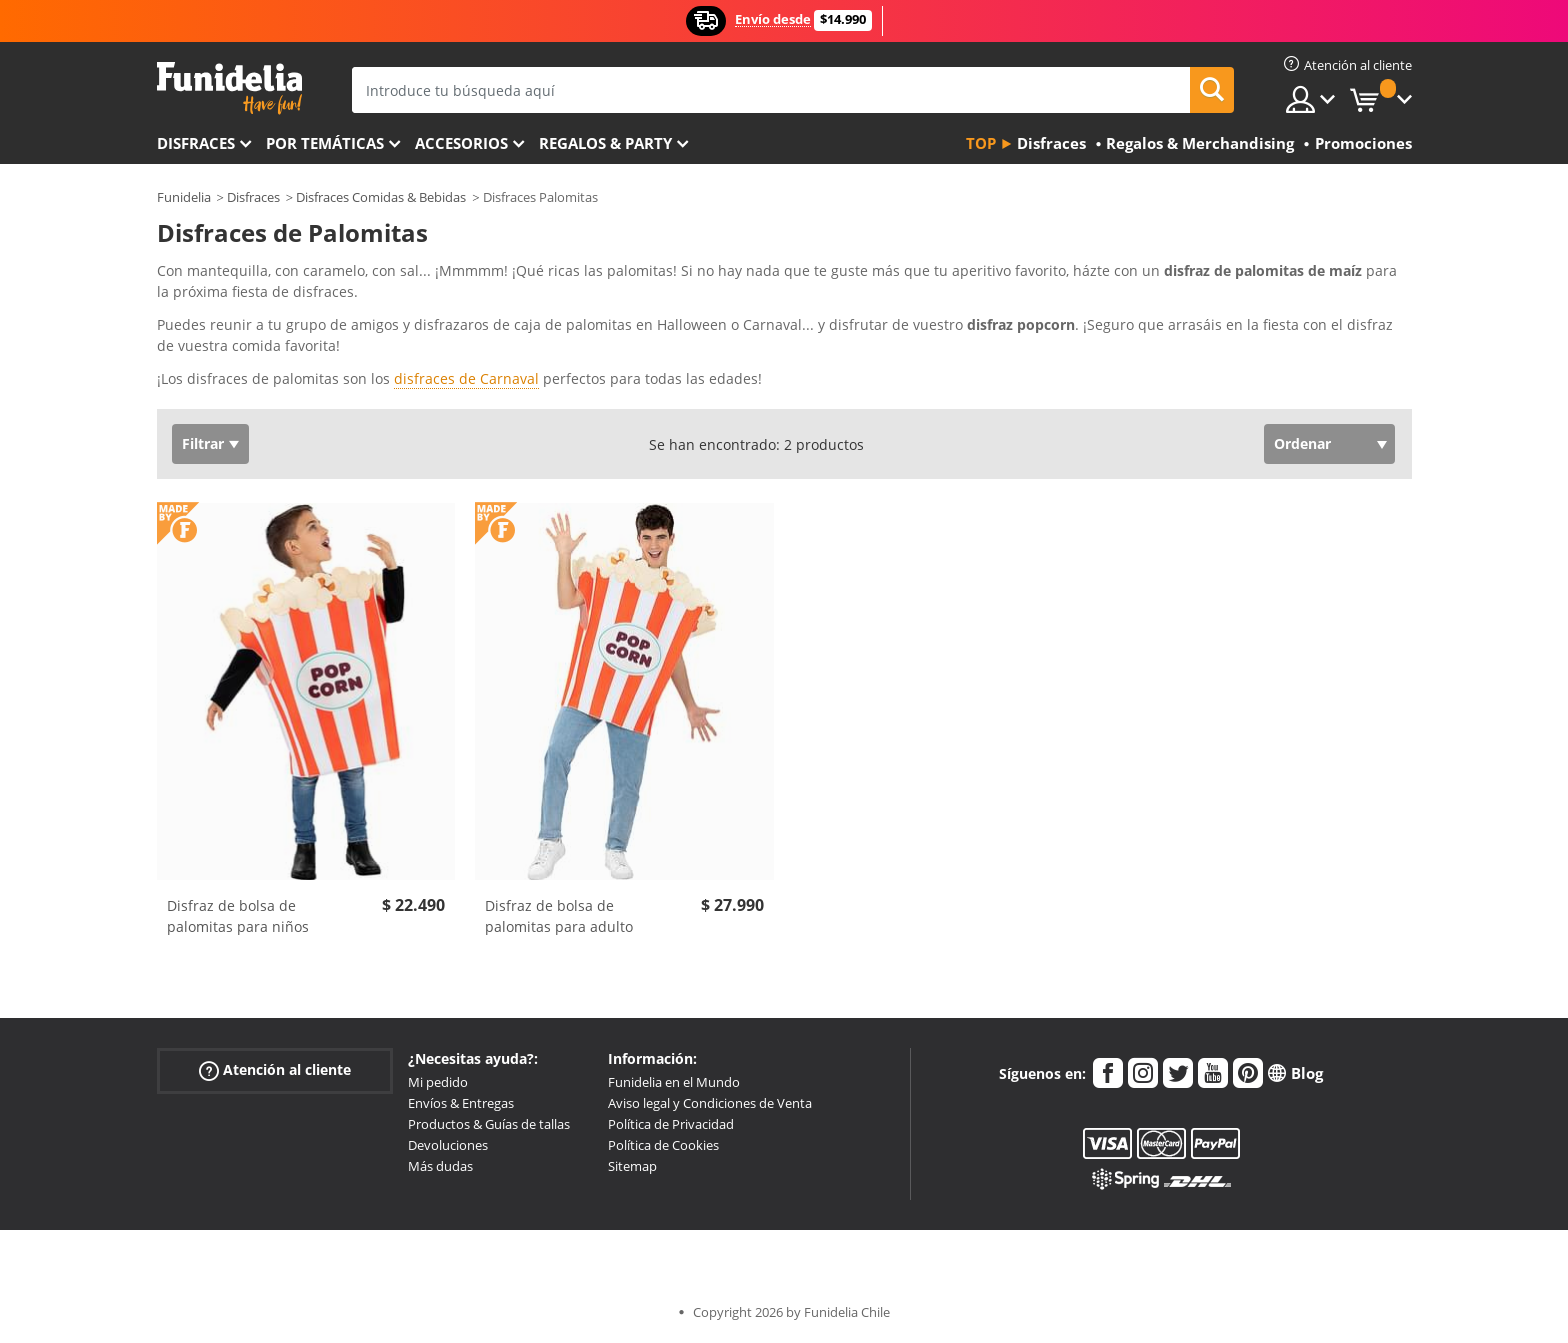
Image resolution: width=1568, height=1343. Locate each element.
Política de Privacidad (671, 1124)
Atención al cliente (275, 1070)
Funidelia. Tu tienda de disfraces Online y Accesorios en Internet (229, 88)
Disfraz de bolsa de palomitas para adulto (559, 916)
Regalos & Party (605, 143)
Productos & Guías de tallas (489, 1124)
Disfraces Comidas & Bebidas (381, 197)
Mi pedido (438, 1082)
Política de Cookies (663, 1145)
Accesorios (461, 143)
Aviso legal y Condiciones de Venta (710, 1103)
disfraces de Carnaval (466, 378)
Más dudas (440, 1166)
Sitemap (632, 1166)
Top (981, 143)
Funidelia (184, 197)
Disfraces (196, 143)
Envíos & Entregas (461, 1103)
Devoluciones (448, 1145)
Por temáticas (325, 143)
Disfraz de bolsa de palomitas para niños (238, 916)
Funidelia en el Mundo (674, 1082)
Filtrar (203, 443)
